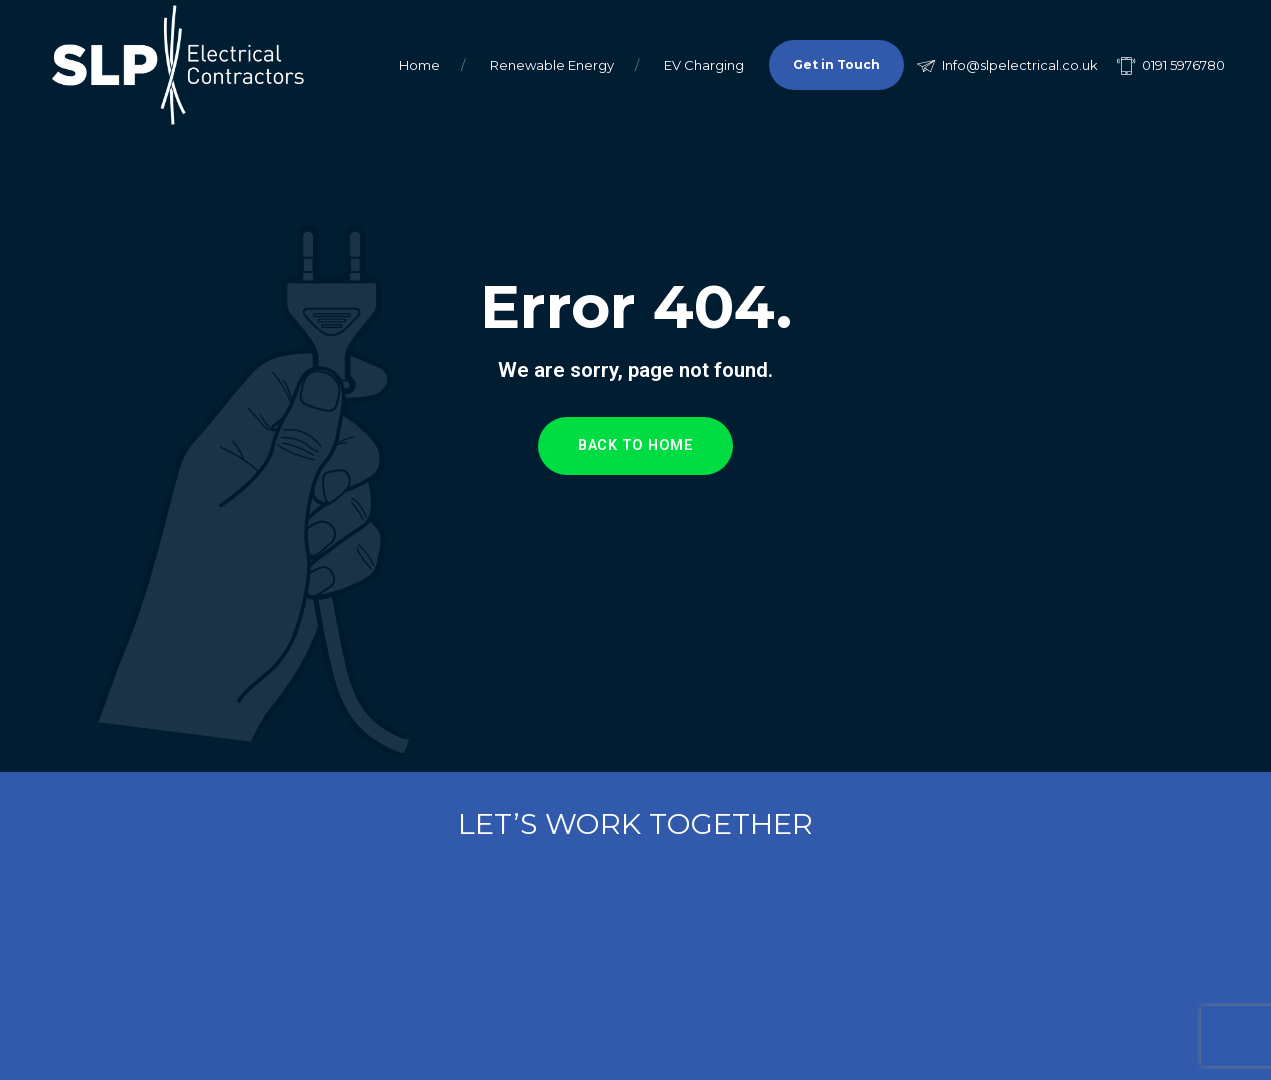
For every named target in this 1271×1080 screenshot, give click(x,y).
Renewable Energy (552, 65)
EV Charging (704, 65)
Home (419, 65)
